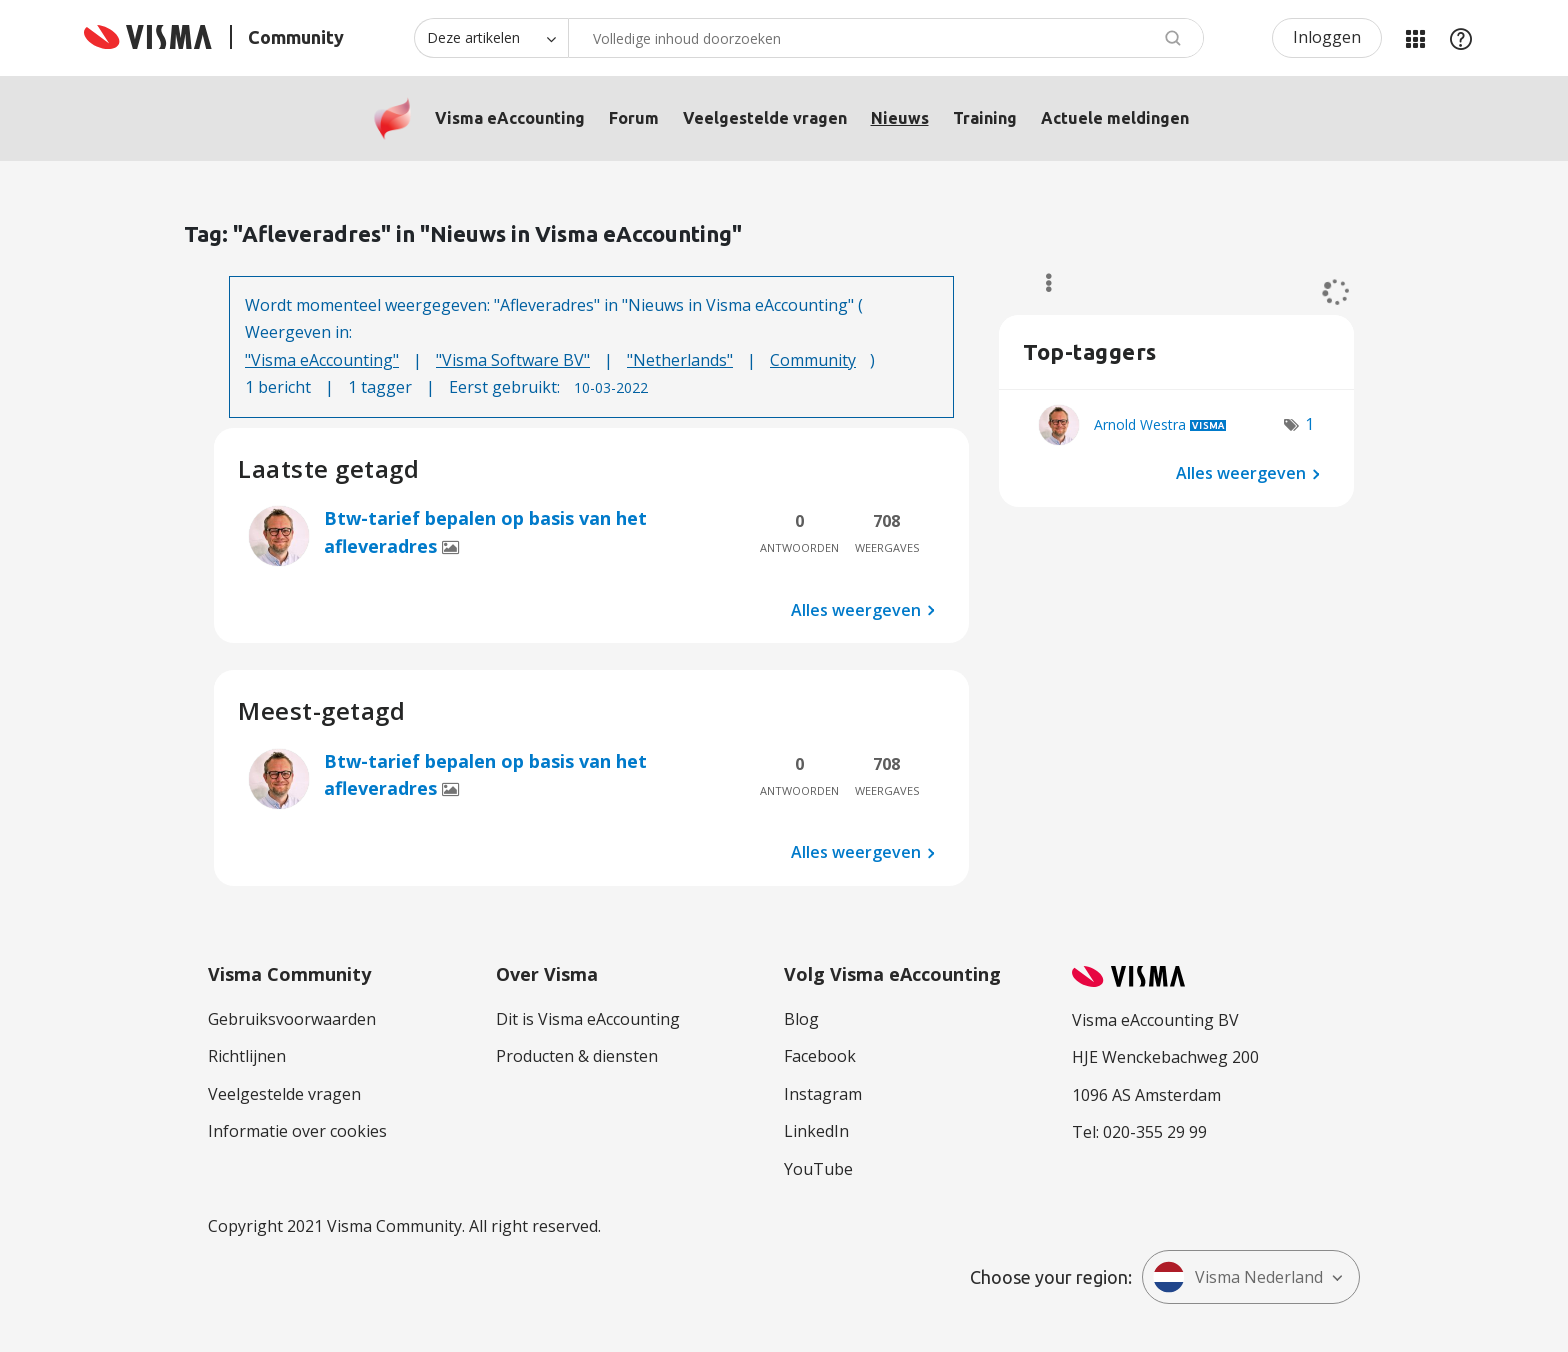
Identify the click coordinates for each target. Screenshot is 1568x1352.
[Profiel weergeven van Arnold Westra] (1140, 424)
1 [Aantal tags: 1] (1309, 424)
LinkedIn (816, 1131)
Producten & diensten (577, 1056)
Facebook (820, 1056)
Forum (634, 118)
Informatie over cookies (297, 1131)
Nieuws (900, 118)
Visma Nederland (1238, 1277)
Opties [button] (1039, 283)
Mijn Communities (1415, 38)
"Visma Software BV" (513, 360)
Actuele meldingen (1115, 118)
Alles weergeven (856, 609)
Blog (801, 1019)
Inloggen (1327, 37)
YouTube (818, 1169)
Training (985, 118)
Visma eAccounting (510, 118)
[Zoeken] (886, 38)
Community (813, 360)
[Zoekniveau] (491, 38)
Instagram (823, 1094)
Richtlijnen (247, 1056)
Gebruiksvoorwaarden (292, 1019)
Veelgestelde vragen (765, 118)
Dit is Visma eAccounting (588, 1019)
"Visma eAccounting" (322, 360)
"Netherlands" (680, 360)
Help (1461, 38)
